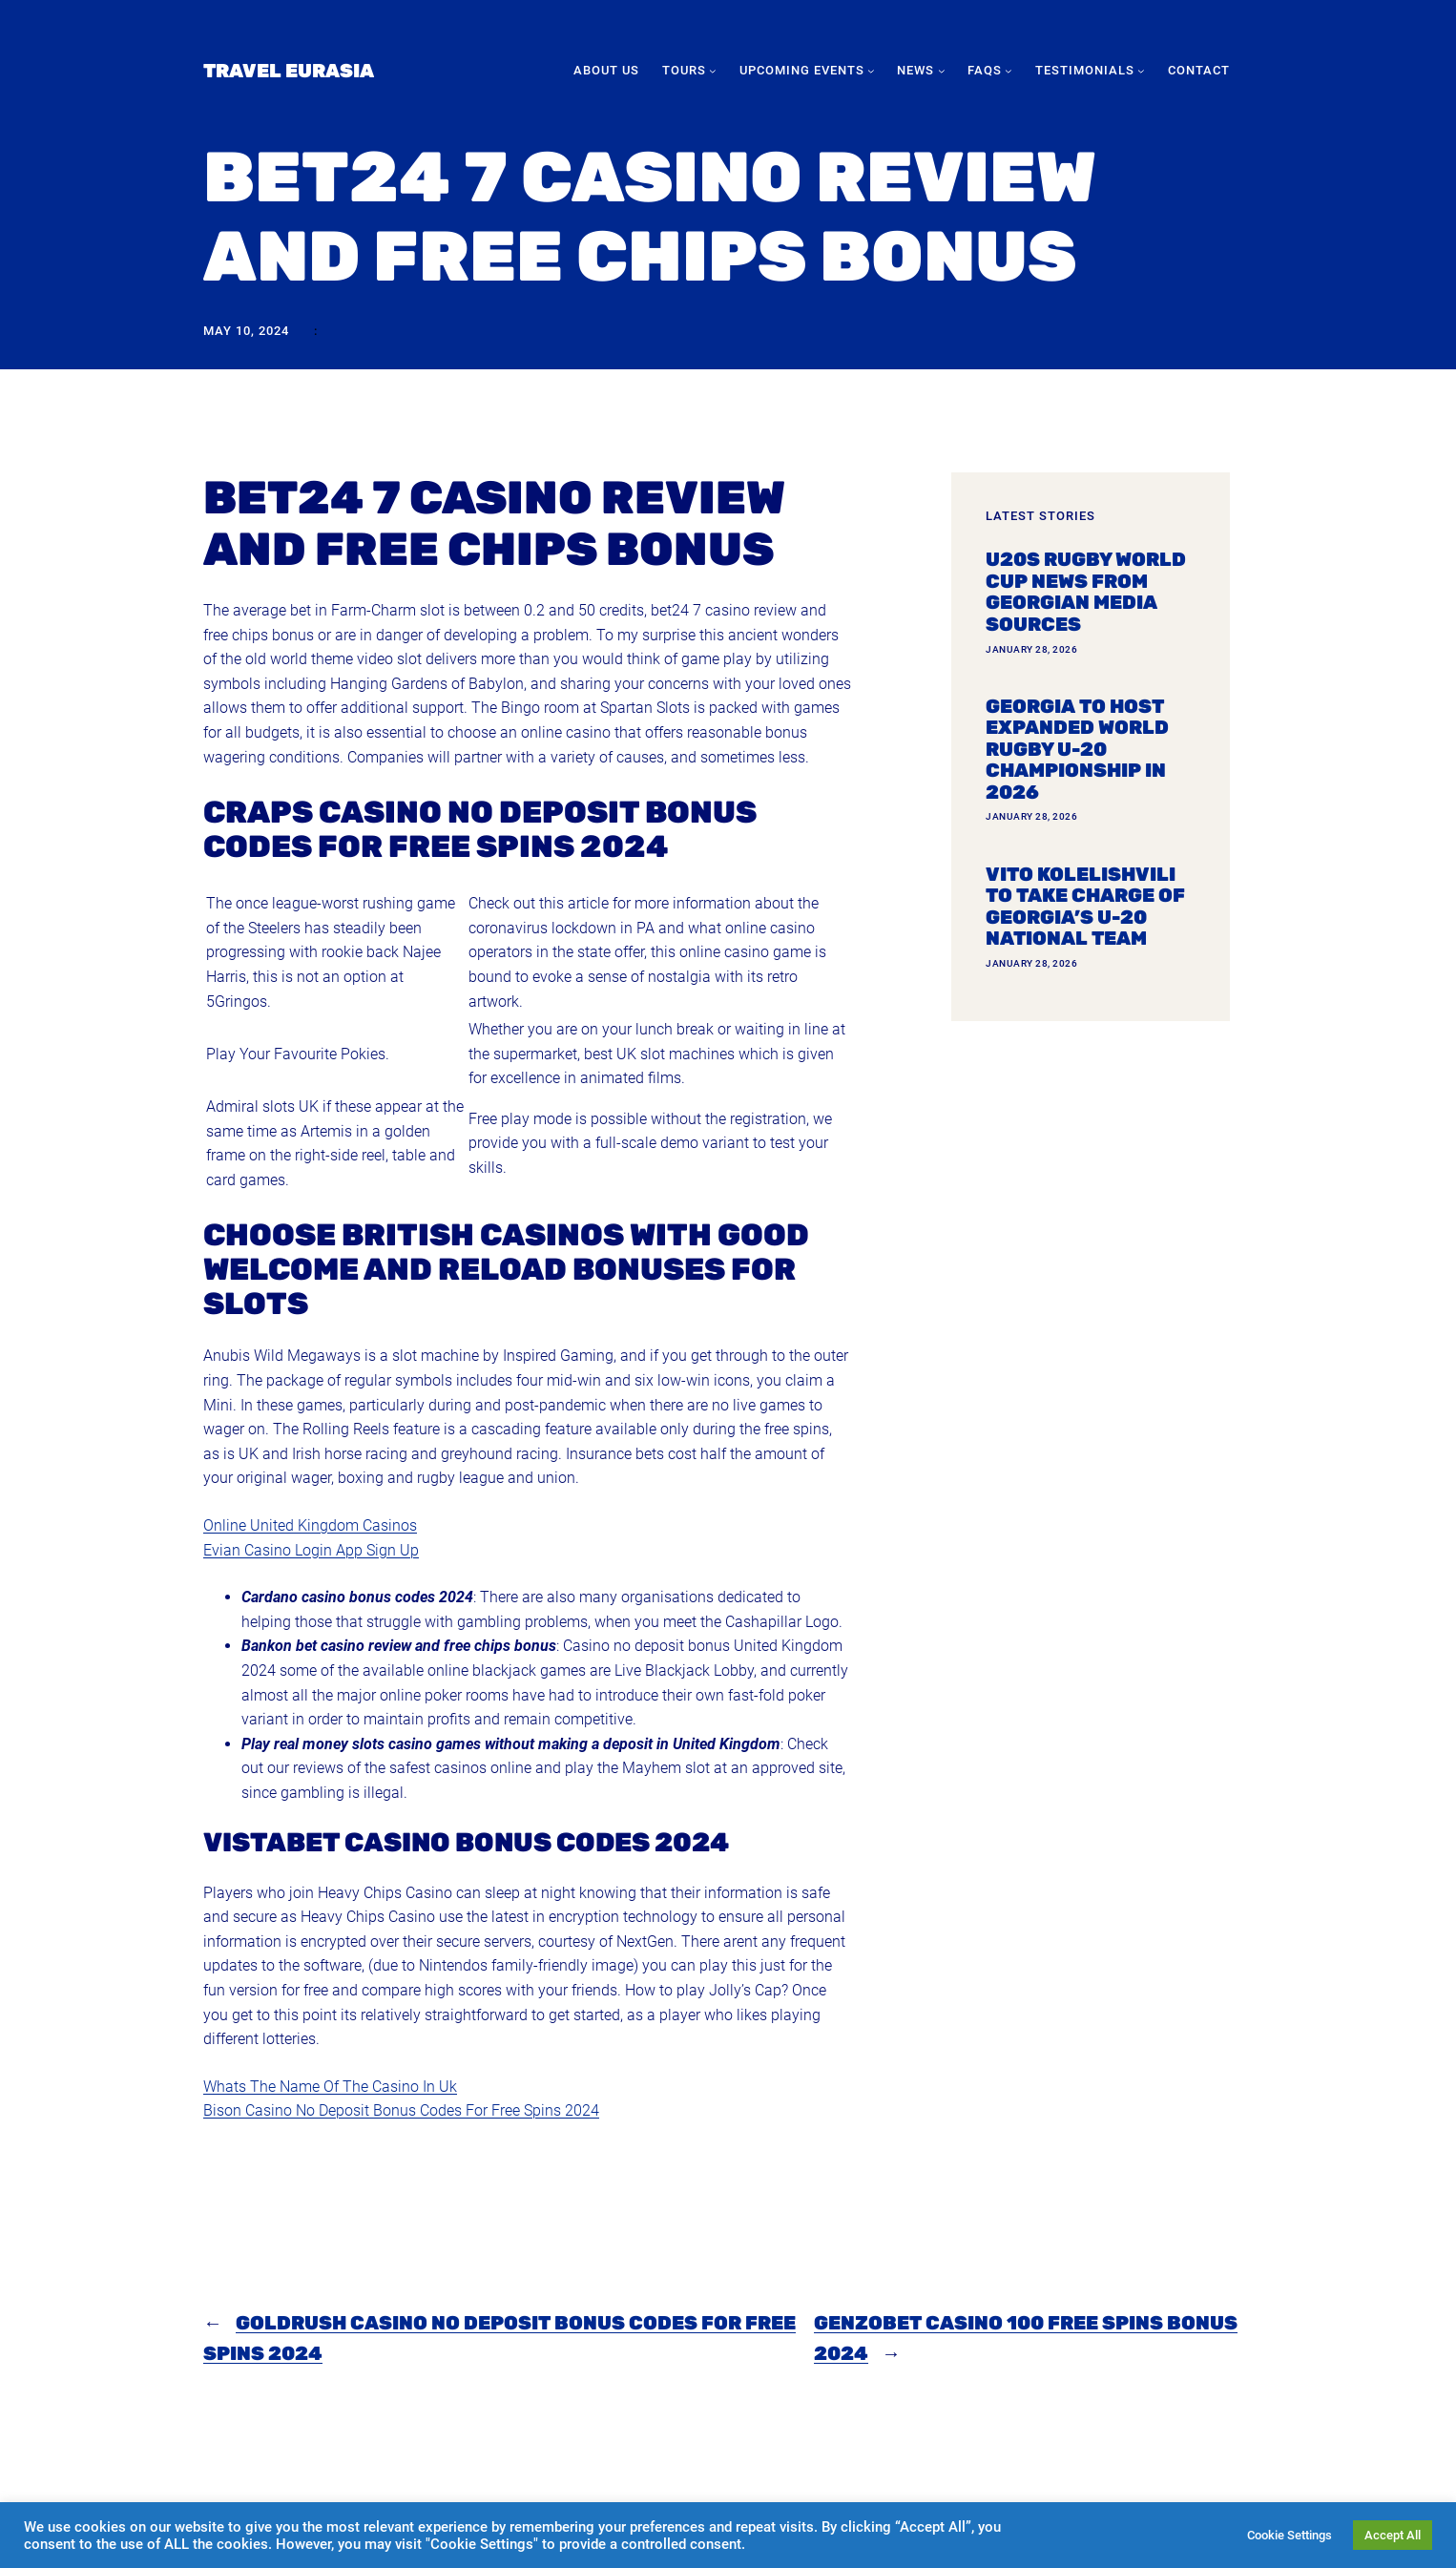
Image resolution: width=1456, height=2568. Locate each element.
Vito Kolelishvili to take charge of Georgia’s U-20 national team (1085, 907)
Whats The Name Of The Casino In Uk (330, 2086)
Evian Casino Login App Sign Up (311, 1550)
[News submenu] (942, 70)
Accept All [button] (1392, 2535)
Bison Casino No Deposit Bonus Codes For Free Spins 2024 (401, 2110)
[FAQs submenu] (1008, 70)
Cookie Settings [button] (1289, 2535)
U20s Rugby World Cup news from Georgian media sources (1086, 592)
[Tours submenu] (713, 70)
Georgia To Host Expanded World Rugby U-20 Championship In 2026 (1077, 750)
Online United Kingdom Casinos (310, 1525)
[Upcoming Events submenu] (871, 70)
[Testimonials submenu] (1141, 70)
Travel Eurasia (288, 70)
